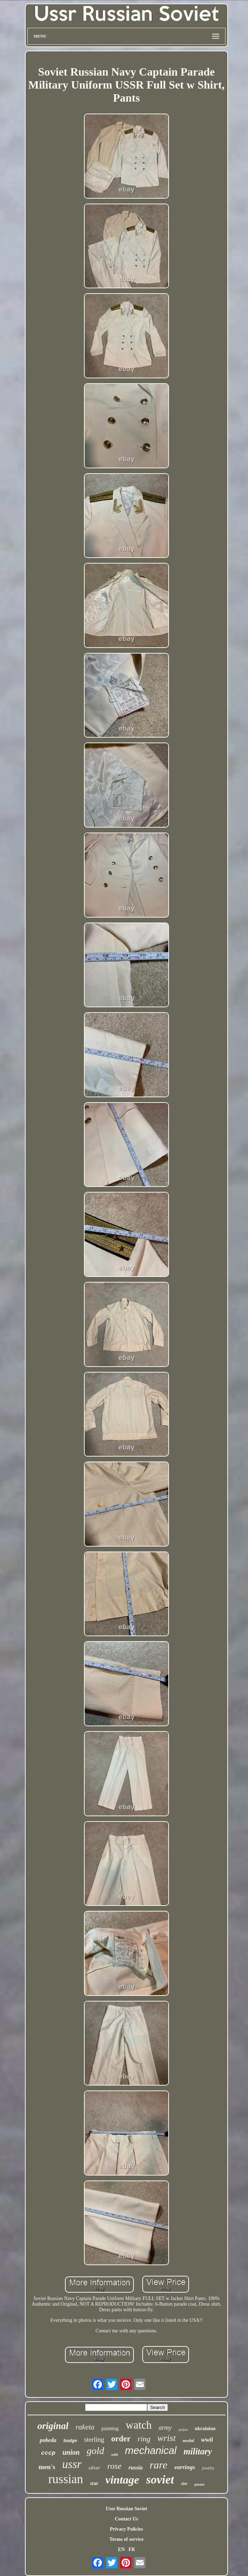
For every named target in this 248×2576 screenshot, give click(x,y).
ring (143, 2438)
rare (159, 2465)
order (120, 2438)
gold (95, 2450)
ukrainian (205, 2428)
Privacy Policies (126, 2529)
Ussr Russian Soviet (126, 2508)
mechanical (151, 2450)
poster (199, 2484)
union (71, 2452)
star (94, 2483)
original (52, 2426)
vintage (122, 2479)
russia (136, 2468)
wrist (166, 2438)
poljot (183, 2429)
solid (114, 2454)
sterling (94, 2439)
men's (47, 2467)
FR (132, 2549)
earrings (184, 2467)
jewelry (208, 2468)
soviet (160, 2479)
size (184, 2483)
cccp (48, 2453)
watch (139, 2425)
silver (94, 2468)
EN (121, 2549)
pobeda (48, 2440)
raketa (85, 2427)
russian (65, 2479)
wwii (207, 2439)
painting (110, 2428)
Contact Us (126, 2519)
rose (114, 2466)
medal (188, 2440)
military (198, 2451)
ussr (71, 2464)
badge (70, 2440)
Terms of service (126, 2539)
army (165, 2427)
